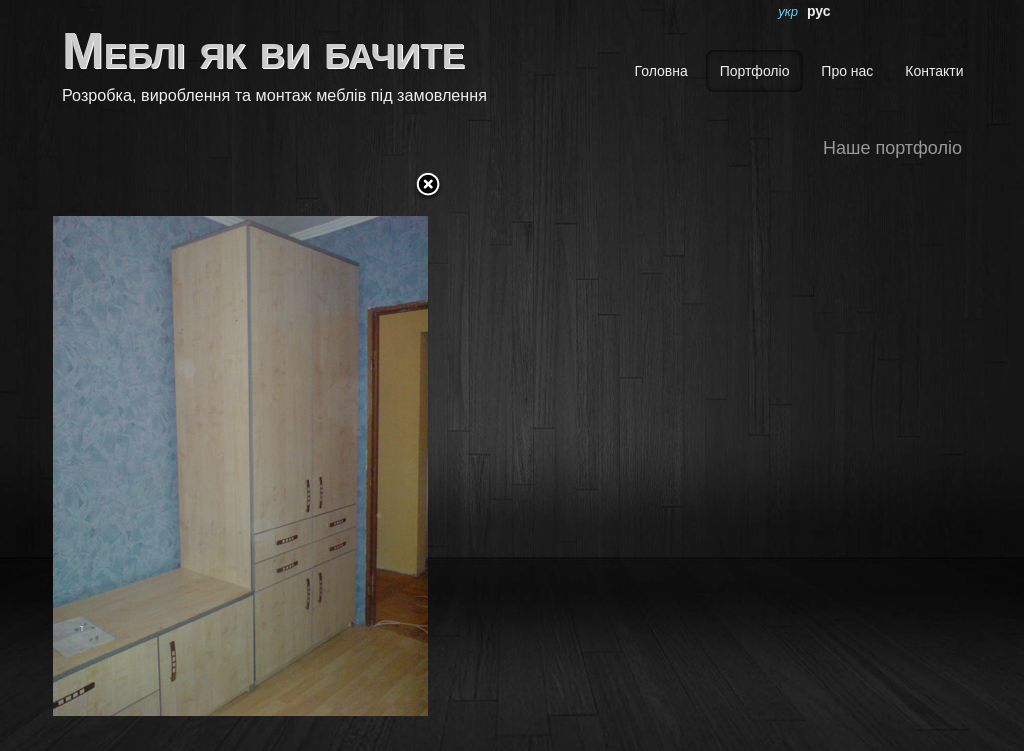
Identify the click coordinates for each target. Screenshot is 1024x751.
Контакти (934, 71)
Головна (661, 71)
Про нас (847, 71)
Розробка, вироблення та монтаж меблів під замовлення (274, 95)
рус (819, 11)
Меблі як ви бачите (263, 51)
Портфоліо (755, 71)
